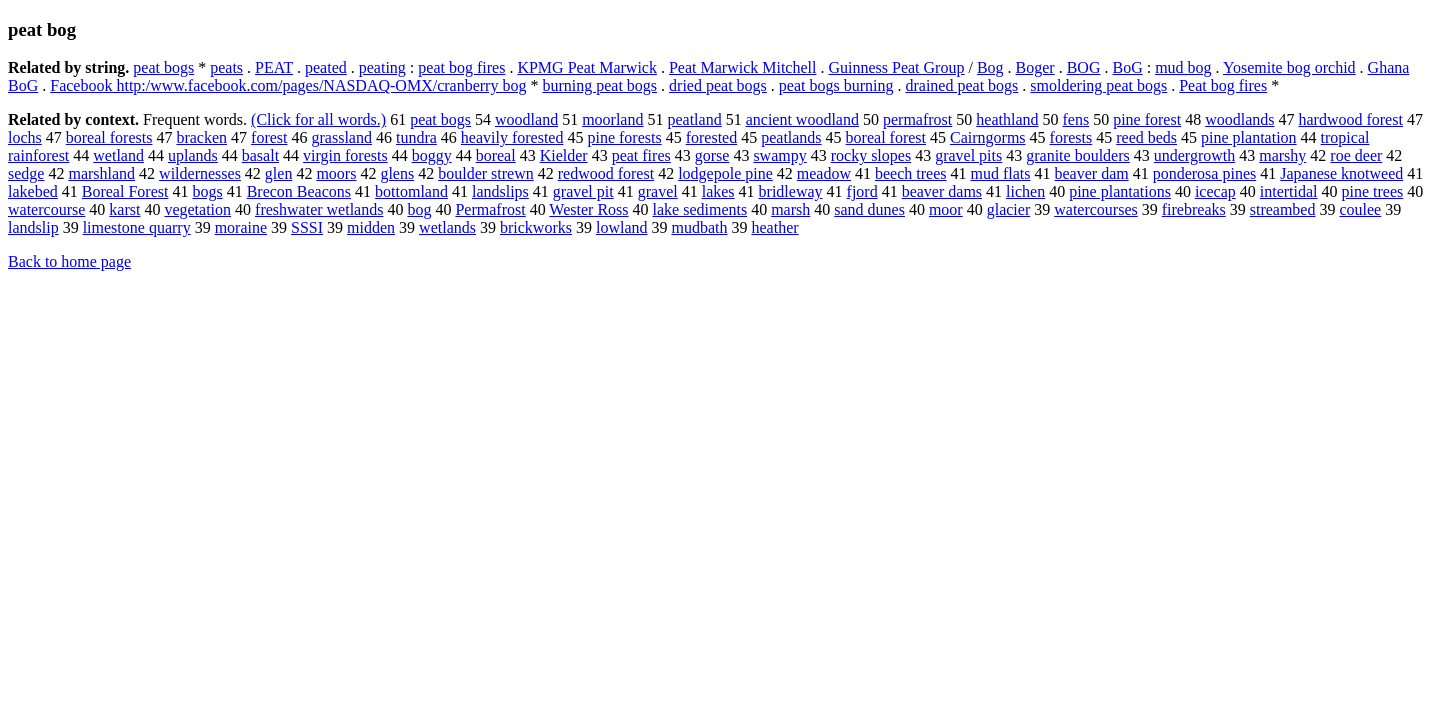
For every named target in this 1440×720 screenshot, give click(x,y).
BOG (1084, 67)
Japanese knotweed (1341, 173)
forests (1071, 137)
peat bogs (163, 67)
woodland (526, 119)
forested (712, 137)
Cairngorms (988, 137)
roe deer (1356, 155)
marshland (101, 173)
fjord (862, 191)
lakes (718, 191)
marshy (1282, 155)
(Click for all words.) (318, 119)
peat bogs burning (836, 85)
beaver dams (942, 191)
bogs (207, 191)
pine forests (624, 137)
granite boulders (1078, 155)
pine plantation (1249, 137)
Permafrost (490, 209)
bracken (201, 137)
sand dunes (869, 209)
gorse (712, 155)
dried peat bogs (718, 85)
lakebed (33, 191)
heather (775, 227)
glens (397, 173)
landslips (500, 191)
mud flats (1001, 173)
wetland (118, 155)
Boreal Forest (125, 191)
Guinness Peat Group (896, 67)
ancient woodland (802, 119)
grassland (342, 137)
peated (326, 67)
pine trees (1373, 191)
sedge (26, 173)
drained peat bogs (961, 85)
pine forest (1147, 119)
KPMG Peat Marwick (587, 67)
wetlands (447, 227)
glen (279, 173)
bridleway (791, 191)
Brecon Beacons (299, 191)
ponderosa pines (1205, 173)
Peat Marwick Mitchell (743, 67)
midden (371, 227)
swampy (779, 155)
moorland (612, 119)
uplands (193, 155)
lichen (1025, 191)
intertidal (1289, 191)
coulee (1360, 209)
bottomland (411, 191)
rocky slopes (871, 155)
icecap (1215, 191)
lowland (622, 227)
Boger (1035, 67)
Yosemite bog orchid (1289, 67)
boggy (432, 155)
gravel (658, 191)
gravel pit (583, 191)
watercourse (46, 209)
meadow (824, 173)
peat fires (641, 155)
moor (946, 209)
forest (269, 137)
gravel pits (968, 155)
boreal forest (886, 137)
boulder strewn (486, 173)
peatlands (791, 137)
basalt (260, 155)
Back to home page (69, 261)
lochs (25, 137)
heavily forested (512, 137)
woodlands (1239, 119)
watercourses (1096, 209)
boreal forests (109, 137)
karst (124, 209)
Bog (990, 67)
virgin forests (345, 155)
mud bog (1183, 67)
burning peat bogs (599, 85)
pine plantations (1120, 191)
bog (419, 209)
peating (382, 67)
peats (226, 67)
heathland (1007, 119)
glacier (1009, 209)
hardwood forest (1350, 119)
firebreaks (1194, 209)
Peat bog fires (1223, 85)
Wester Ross (588, 209)
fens (1075, 119)
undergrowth (1194, 155)
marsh (790, 209)
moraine (241, 227)
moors (336, 173)
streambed (1283, 209)
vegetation (197, 209)
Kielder (564, 155)
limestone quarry (137, 227)
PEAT (274, 67)
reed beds (1146, 137)
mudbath (700, 227)
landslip (33, 227)
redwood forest (606, 173)
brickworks (536, 227)
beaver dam (1092, 173)
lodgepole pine (725, 173)
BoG (1127, 67)
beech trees (911, 173)
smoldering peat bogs (1098, 85)
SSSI (307, 227)
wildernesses (200, 173)
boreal (496, 155)
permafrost (917, 119)
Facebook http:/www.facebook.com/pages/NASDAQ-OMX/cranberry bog (288, 85)
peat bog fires (461, 67)
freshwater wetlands (319, 209)
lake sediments (700, 209)
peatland (694, 119)
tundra (416, 137)
